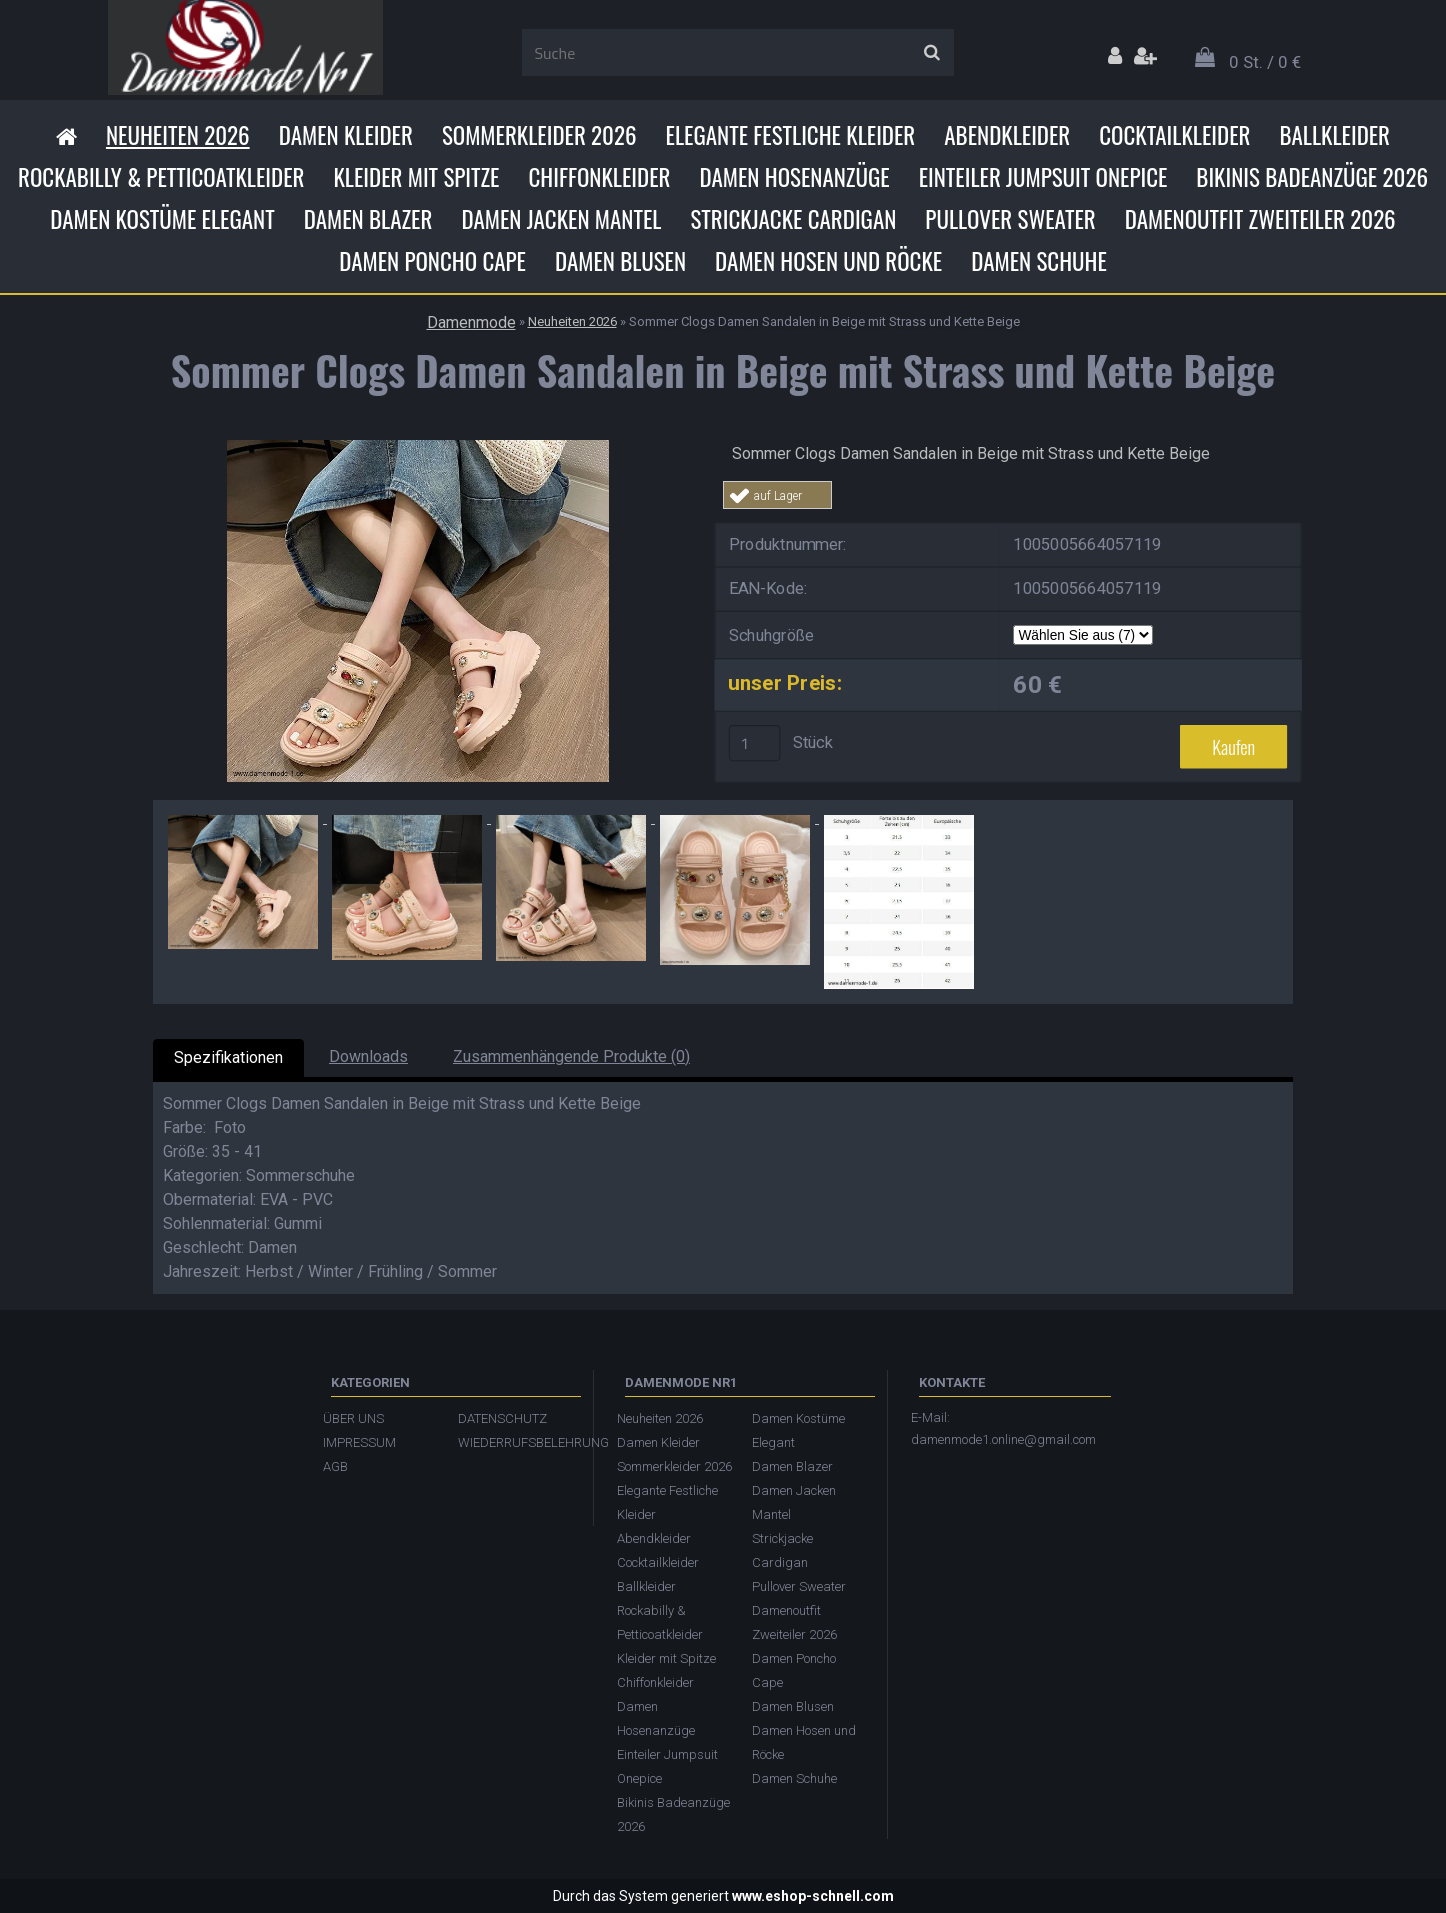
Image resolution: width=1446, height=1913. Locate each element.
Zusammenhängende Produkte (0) (571, 1056)
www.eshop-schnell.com (813, 1896)
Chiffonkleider (599, 177)
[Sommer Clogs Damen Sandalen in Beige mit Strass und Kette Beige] (418, 447)
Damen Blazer (368, 219)
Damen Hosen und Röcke (828, 261)
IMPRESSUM (359, 1442)
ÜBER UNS (353, 1418)
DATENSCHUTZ (502, 1418)
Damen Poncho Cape (432, 261)
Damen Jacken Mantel (561, 219)
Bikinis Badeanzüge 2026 (1312, 177)
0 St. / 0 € (1265, 62)
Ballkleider (1334, 135)
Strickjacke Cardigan (793, 219)
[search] (931, 53)
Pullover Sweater (1010, 219)
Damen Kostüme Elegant (162, 219)
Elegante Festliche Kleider (791, 135)
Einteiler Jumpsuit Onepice (1043, 177)
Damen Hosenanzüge (794, 177)
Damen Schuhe (1039, 261)
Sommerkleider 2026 (539, 135)
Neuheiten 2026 (178, 135)
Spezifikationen (228, 1057)
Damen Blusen (620, 261)
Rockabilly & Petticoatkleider (161, 177)
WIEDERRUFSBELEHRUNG (515, 1442)
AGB (335, 1466)
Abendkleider (1007, 135)
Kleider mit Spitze (416, 177)
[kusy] (755, 743)
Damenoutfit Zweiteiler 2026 (1260, 219)
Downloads (368, 1056)
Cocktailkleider (1174, 135)
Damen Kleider (346, 135)
